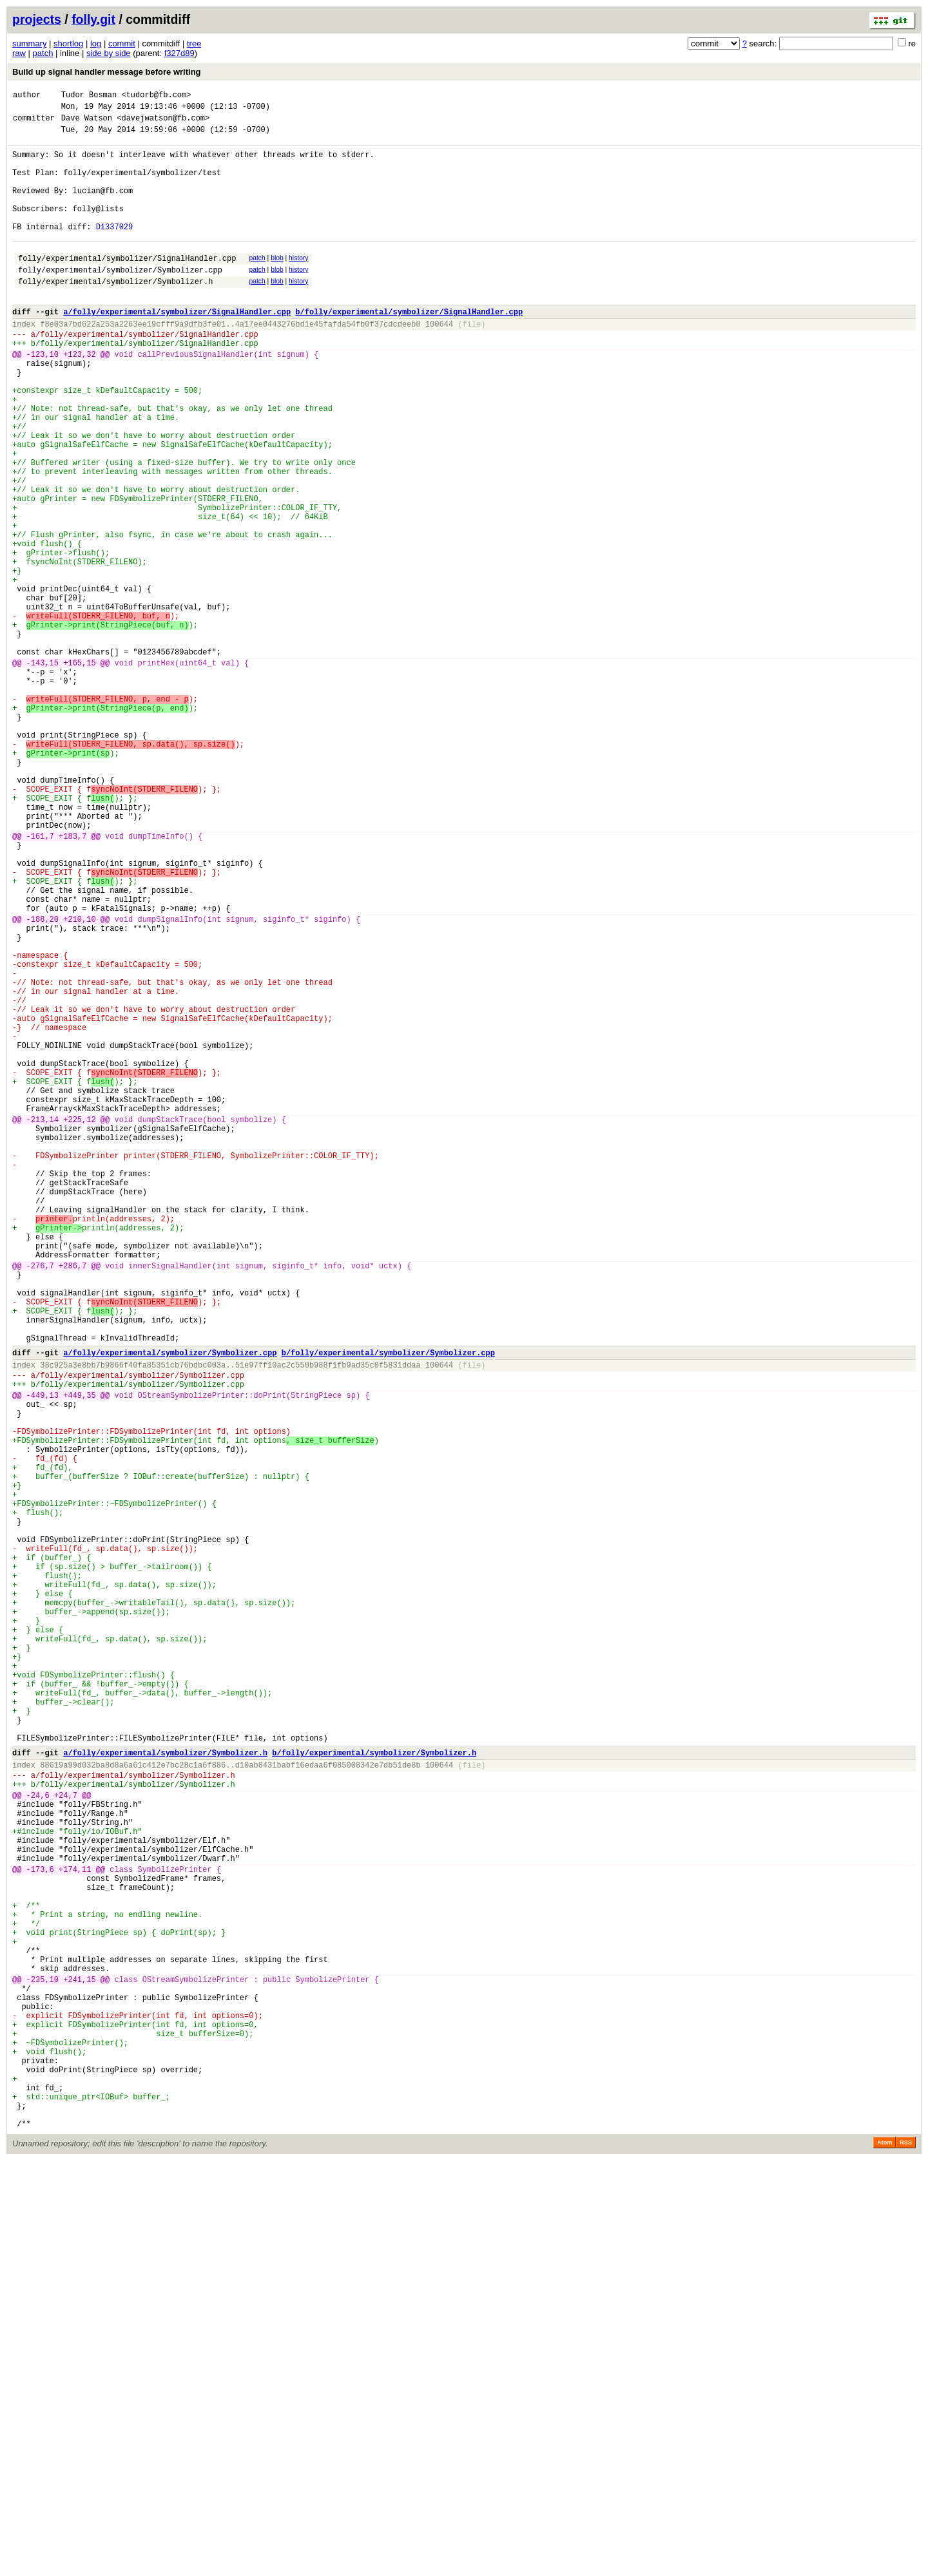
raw (19, 53)
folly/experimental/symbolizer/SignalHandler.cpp (127, 286)
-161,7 (40, 982)
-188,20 (42, 1083)
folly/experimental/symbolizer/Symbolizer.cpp (120, 300)
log (95, 43)
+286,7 (72, 1503)
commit (121, 43)
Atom (884, 2558)
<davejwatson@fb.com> (163, 123)
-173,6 (40, 2230)
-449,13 (42, 1657)
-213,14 (42, 1326)
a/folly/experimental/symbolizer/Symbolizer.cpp (169, 1607)
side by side (108, 53)
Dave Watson (86, 123)
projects (36, 19)
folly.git (93, 19)
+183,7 (72, 982)
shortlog (68, 43)
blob (277, 285)
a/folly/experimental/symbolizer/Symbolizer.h (165, 2090)
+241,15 (79, 2363)
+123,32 (79, 398)
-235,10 (42, 2363)
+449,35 (79, 1657)
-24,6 (38, 2140)
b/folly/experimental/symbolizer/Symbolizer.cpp (388, 1607)
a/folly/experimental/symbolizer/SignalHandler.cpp (177, 348)
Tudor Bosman (89, 96)
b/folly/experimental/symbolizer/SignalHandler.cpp (409, 348)
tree (194, 43)
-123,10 (42, 398)
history (298, 285)
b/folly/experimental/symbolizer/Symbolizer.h (374, 2090)
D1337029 (114, 251)
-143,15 (42, 772)
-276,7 (40, 1503)
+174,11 (75, 2230)
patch (43, 53)
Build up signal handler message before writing (106, 72)
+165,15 (79, 772)
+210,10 (79, 1083)
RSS (906, 2558)
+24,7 (65, 2140)
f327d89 (179, 53)
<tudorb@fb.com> (156, 96)
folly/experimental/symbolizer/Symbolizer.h (115, 314)
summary (29, 43)
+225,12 (79, 1326)
